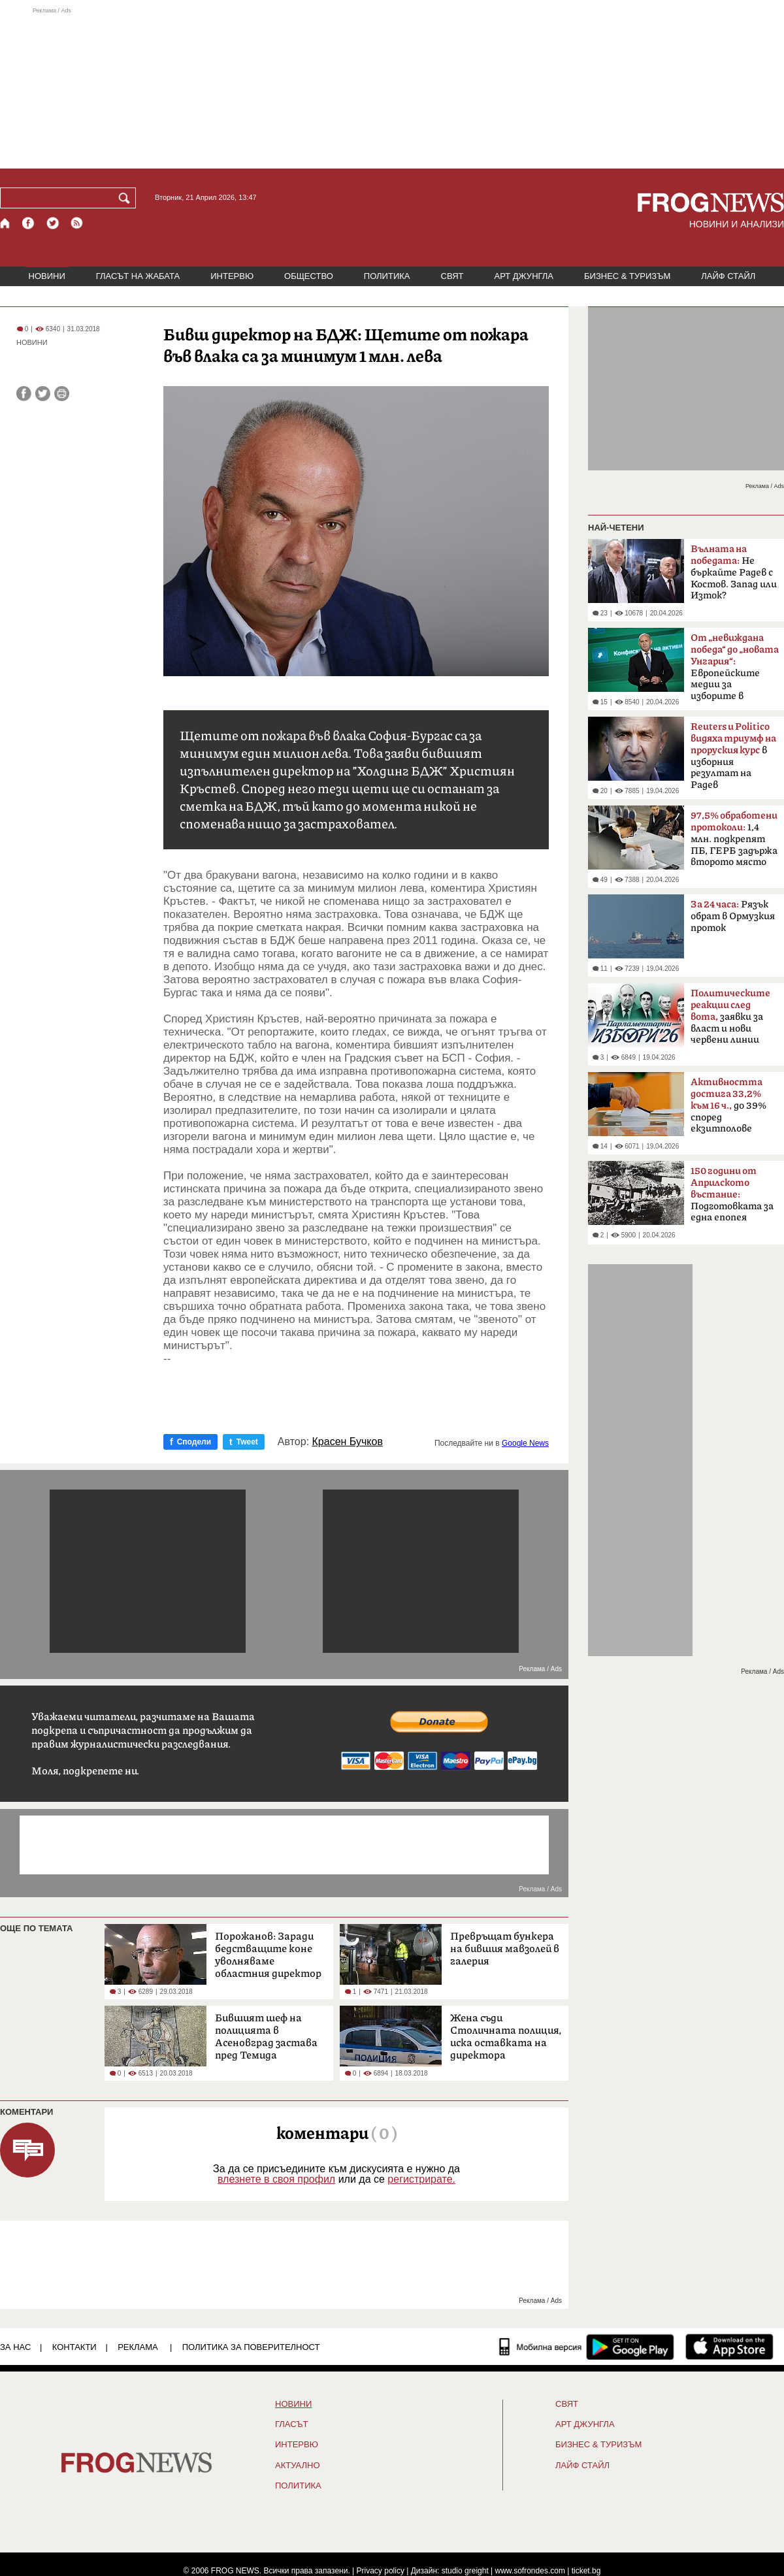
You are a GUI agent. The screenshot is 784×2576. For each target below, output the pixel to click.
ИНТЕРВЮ (231, 276)
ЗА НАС (15, 2347)
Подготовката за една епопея (732, 1194)
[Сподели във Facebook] (23, 393)
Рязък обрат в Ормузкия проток (733, 916)
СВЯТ (452, 276)
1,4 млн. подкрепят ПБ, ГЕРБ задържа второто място (734, 838)
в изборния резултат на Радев (733, 756)
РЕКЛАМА (138, 2347)
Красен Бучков (347, 1442)
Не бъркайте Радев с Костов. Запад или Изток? (734, 572)
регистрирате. (421, 2179)
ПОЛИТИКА (387, 276)
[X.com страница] (52, 223)
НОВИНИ (47, 276)
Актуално (297, 2465)
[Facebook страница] (28, 223)
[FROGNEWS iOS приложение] (729, 2347)
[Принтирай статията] (61, 393)
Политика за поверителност (251, 2347)
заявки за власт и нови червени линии (730, 1016)
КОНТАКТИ (74, 2347)
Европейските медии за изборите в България (735, 671)
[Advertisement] (392, 87)
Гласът (291, 2424)
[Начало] (5, 223)
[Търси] (126, 198)
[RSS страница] (77, 223)
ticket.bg (586, 2570)
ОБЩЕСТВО (308, 276)
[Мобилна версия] (540, 2347)
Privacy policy (380, 2570)
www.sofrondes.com (530, 2570)
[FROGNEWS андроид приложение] (630, 2347)
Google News (525, 1443)
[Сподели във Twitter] (42, 393)
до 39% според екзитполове (728, 1105)
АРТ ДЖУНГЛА (523, 276)
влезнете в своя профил (276, 2179)
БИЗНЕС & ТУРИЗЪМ (627, 276)
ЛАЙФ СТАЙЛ (728, 276)
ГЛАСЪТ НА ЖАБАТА (138, 276)
